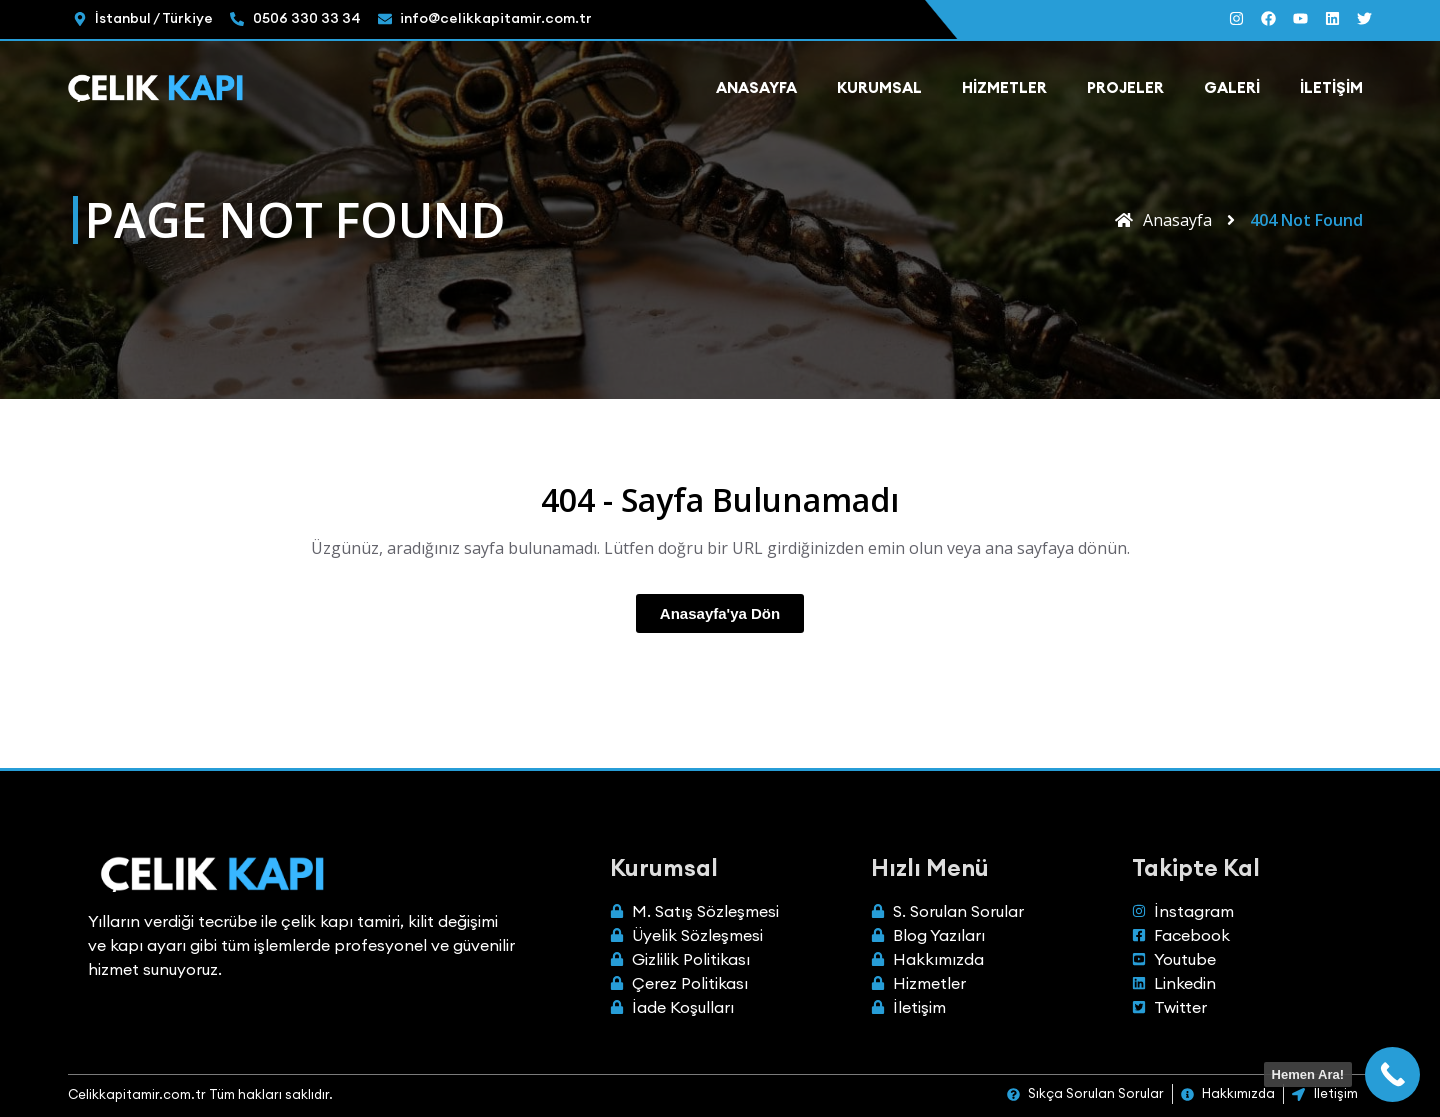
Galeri (1232, 87)
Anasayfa (756, 87)
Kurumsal (879, 87)
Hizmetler (1004, 87)
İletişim (1331, 87)
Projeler (1125, 87)
